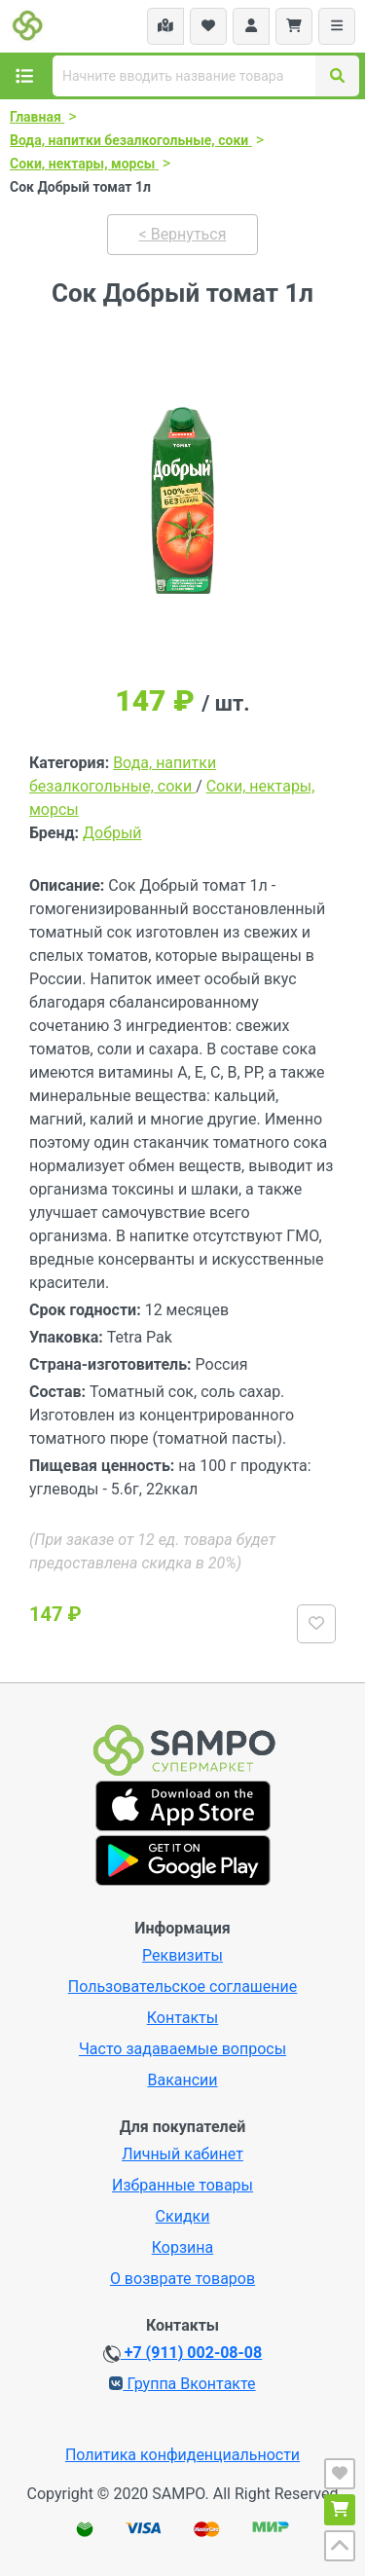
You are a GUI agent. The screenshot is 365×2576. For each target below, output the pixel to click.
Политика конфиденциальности (182, 2455)
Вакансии (182, 2080)
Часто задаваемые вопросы (182, 2049)
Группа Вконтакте (182, 2383)
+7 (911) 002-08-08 (182, 2353)
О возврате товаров (182, 2278)
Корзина (182, 2247)
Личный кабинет (182, 2154)
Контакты (182, 2017)
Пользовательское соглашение (183, 1986)
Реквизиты (182, 1955)
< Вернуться (183, 234)
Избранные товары (182, 2185)
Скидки (183, 2216)
